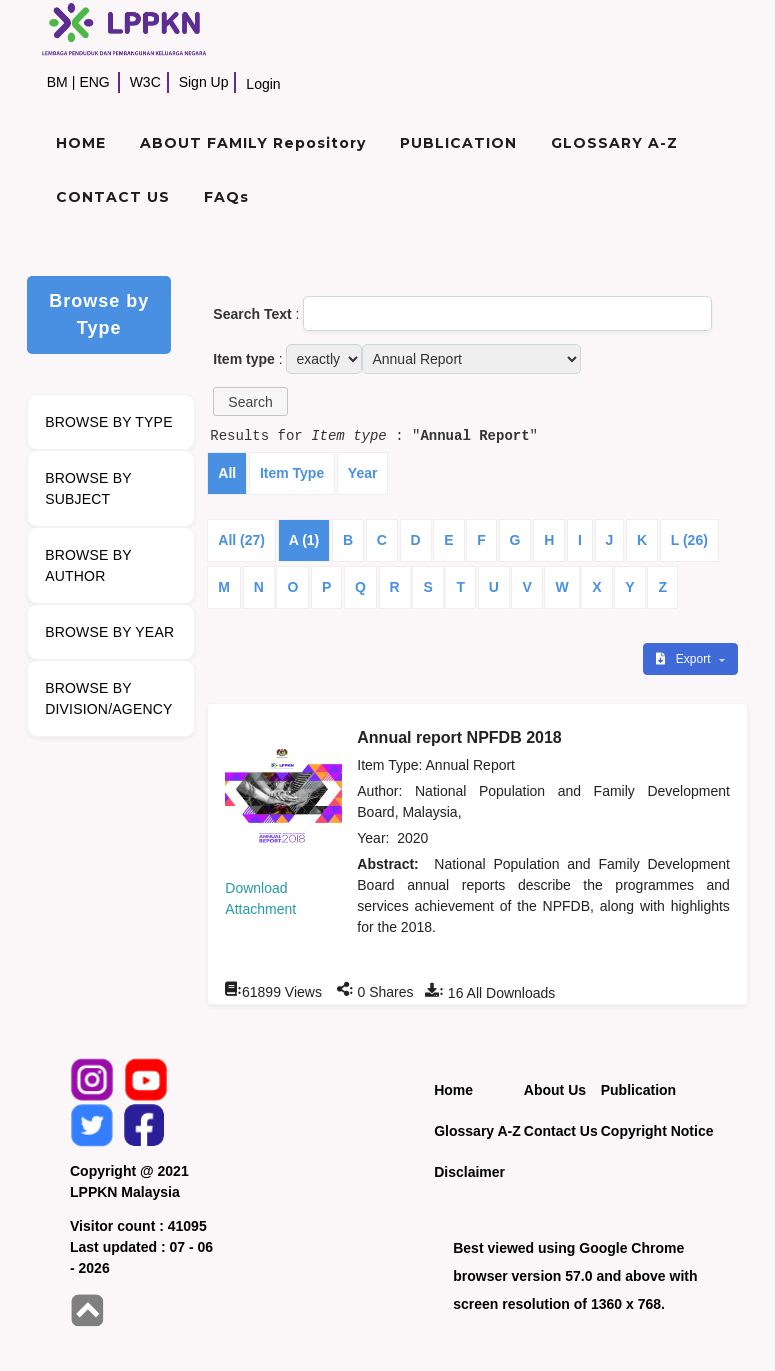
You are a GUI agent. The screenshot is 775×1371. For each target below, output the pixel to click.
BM (57, 82)
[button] (250, 401)
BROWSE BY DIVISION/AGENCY (108, 698)
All (227, 473)
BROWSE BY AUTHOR (88, 565)
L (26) (689, 540)
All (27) (241, 540)
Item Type (292, 473)
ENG (94, 82)
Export (685, 659)
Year (363, 473)
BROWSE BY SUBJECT (88, 488)
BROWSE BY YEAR (109, 632)
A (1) (304, 540)
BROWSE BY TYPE (109, 422)
